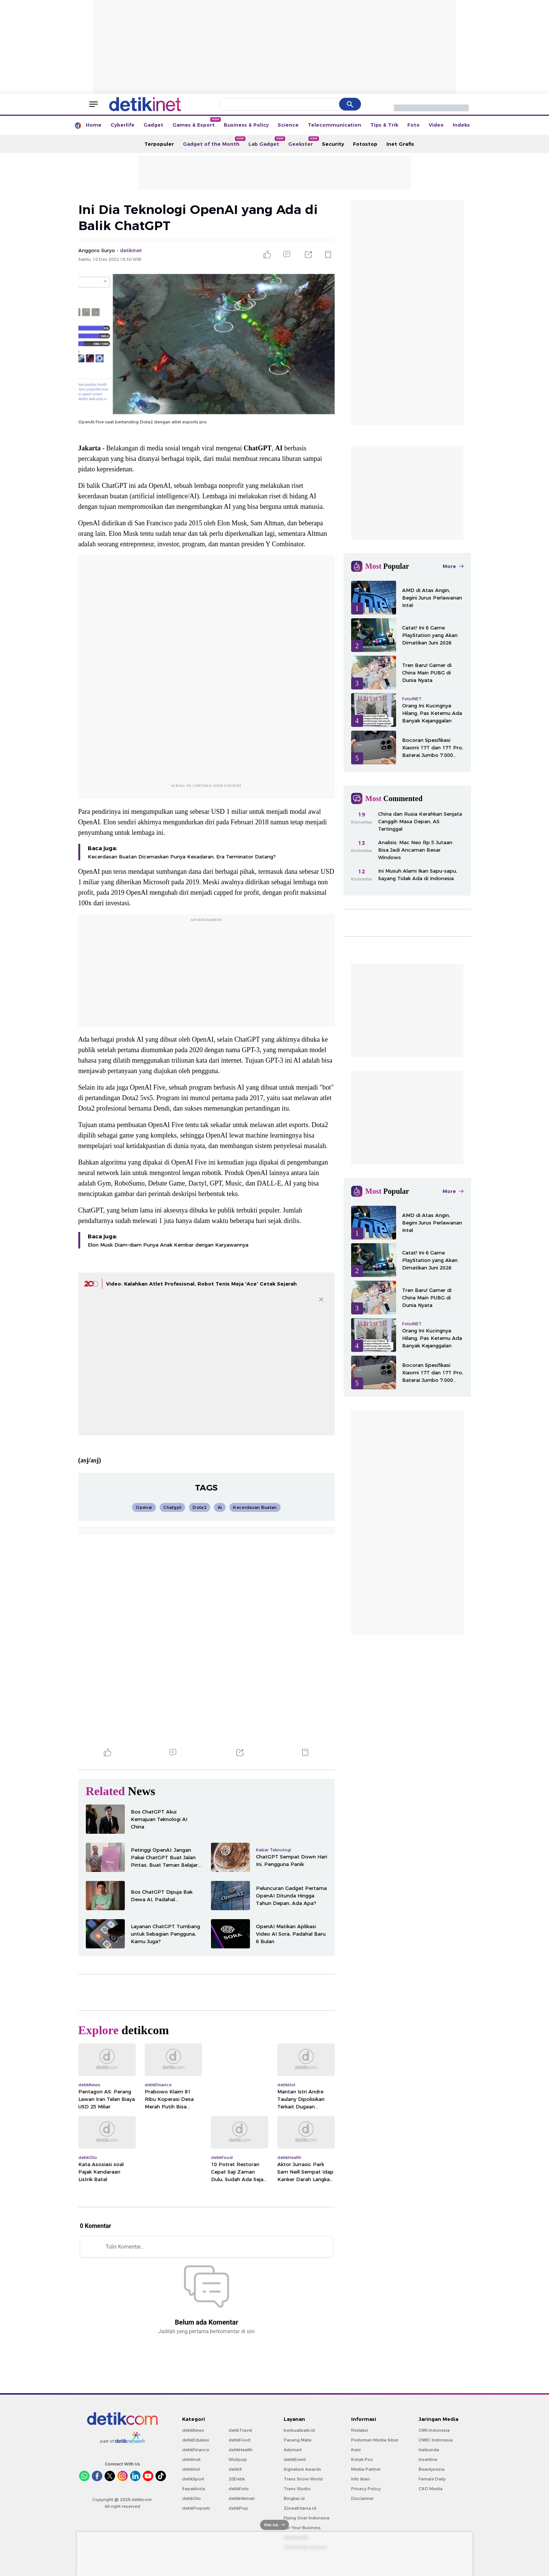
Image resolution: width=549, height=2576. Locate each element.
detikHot (191, 2469)
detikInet (191, 2459)
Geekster (302, 141)
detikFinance (195, 2449)
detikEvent (295, 2459)
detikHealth (241, 2449)
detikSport (193, 2479)
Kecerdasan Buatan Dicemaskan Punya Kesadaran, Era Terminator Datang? (182, 857)
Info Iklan (360, 2479)
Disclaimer (362, 2498)
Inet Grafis (400, 144)
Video (436, 125)
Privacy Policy (366, 2488)
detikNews (193, 2430)
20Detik (237, 2479)
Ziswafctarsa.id (300, 2508)
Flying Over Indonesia (306, 2518)
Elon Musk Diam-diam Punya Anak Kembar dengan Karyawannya (168, 1245)
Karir (356, 2449)
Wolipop (238, 2459)
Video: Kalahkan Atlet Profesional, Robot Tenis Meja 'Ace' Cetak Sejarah (201, 1284)
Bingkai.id (294, 2498)
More (453, 566)
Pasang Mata (297, 2440)
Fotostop (365, 144)
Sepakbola (193, 2488)
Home (94, 125)
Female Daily (432, 2479)
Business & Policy (246, 125)
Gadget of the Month (213, 141)
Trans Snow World (303, 2479)
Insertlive (428, 2459)
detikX (235, 2469)
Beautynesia (431, 2469)
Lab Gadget (266, 141)
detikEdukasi (195, 2440)
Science (288, 125)
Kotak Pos (362, 2459)
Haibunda (429, 2449)
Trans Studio (297, 2488)
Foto (413, 125)
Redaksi (359, 2430)
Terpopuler (159, 144)
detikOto (191, 2498)
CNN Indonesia (434, 2430)
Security (333, 144)
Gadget (153, 125)
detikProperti (196, 2508)
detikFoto (239, 2488)
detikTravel (240, 2430)
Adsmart (293, 2449)
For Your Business (302, 2527)
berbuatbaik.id (299, 2430)
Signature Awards (302, 2469)
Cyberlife (123, 125)
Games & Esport (195, 122)
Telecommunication (334, 125)
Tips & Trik (384, 125)
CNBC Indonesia (436, 2440)
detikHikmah (242, 2498)
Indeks (461, 125)
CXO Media (431, 2488)
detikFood (239, 2440)
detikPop (238, 2508)
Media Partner (366, 2469)
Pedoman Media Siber (374, 2440)
